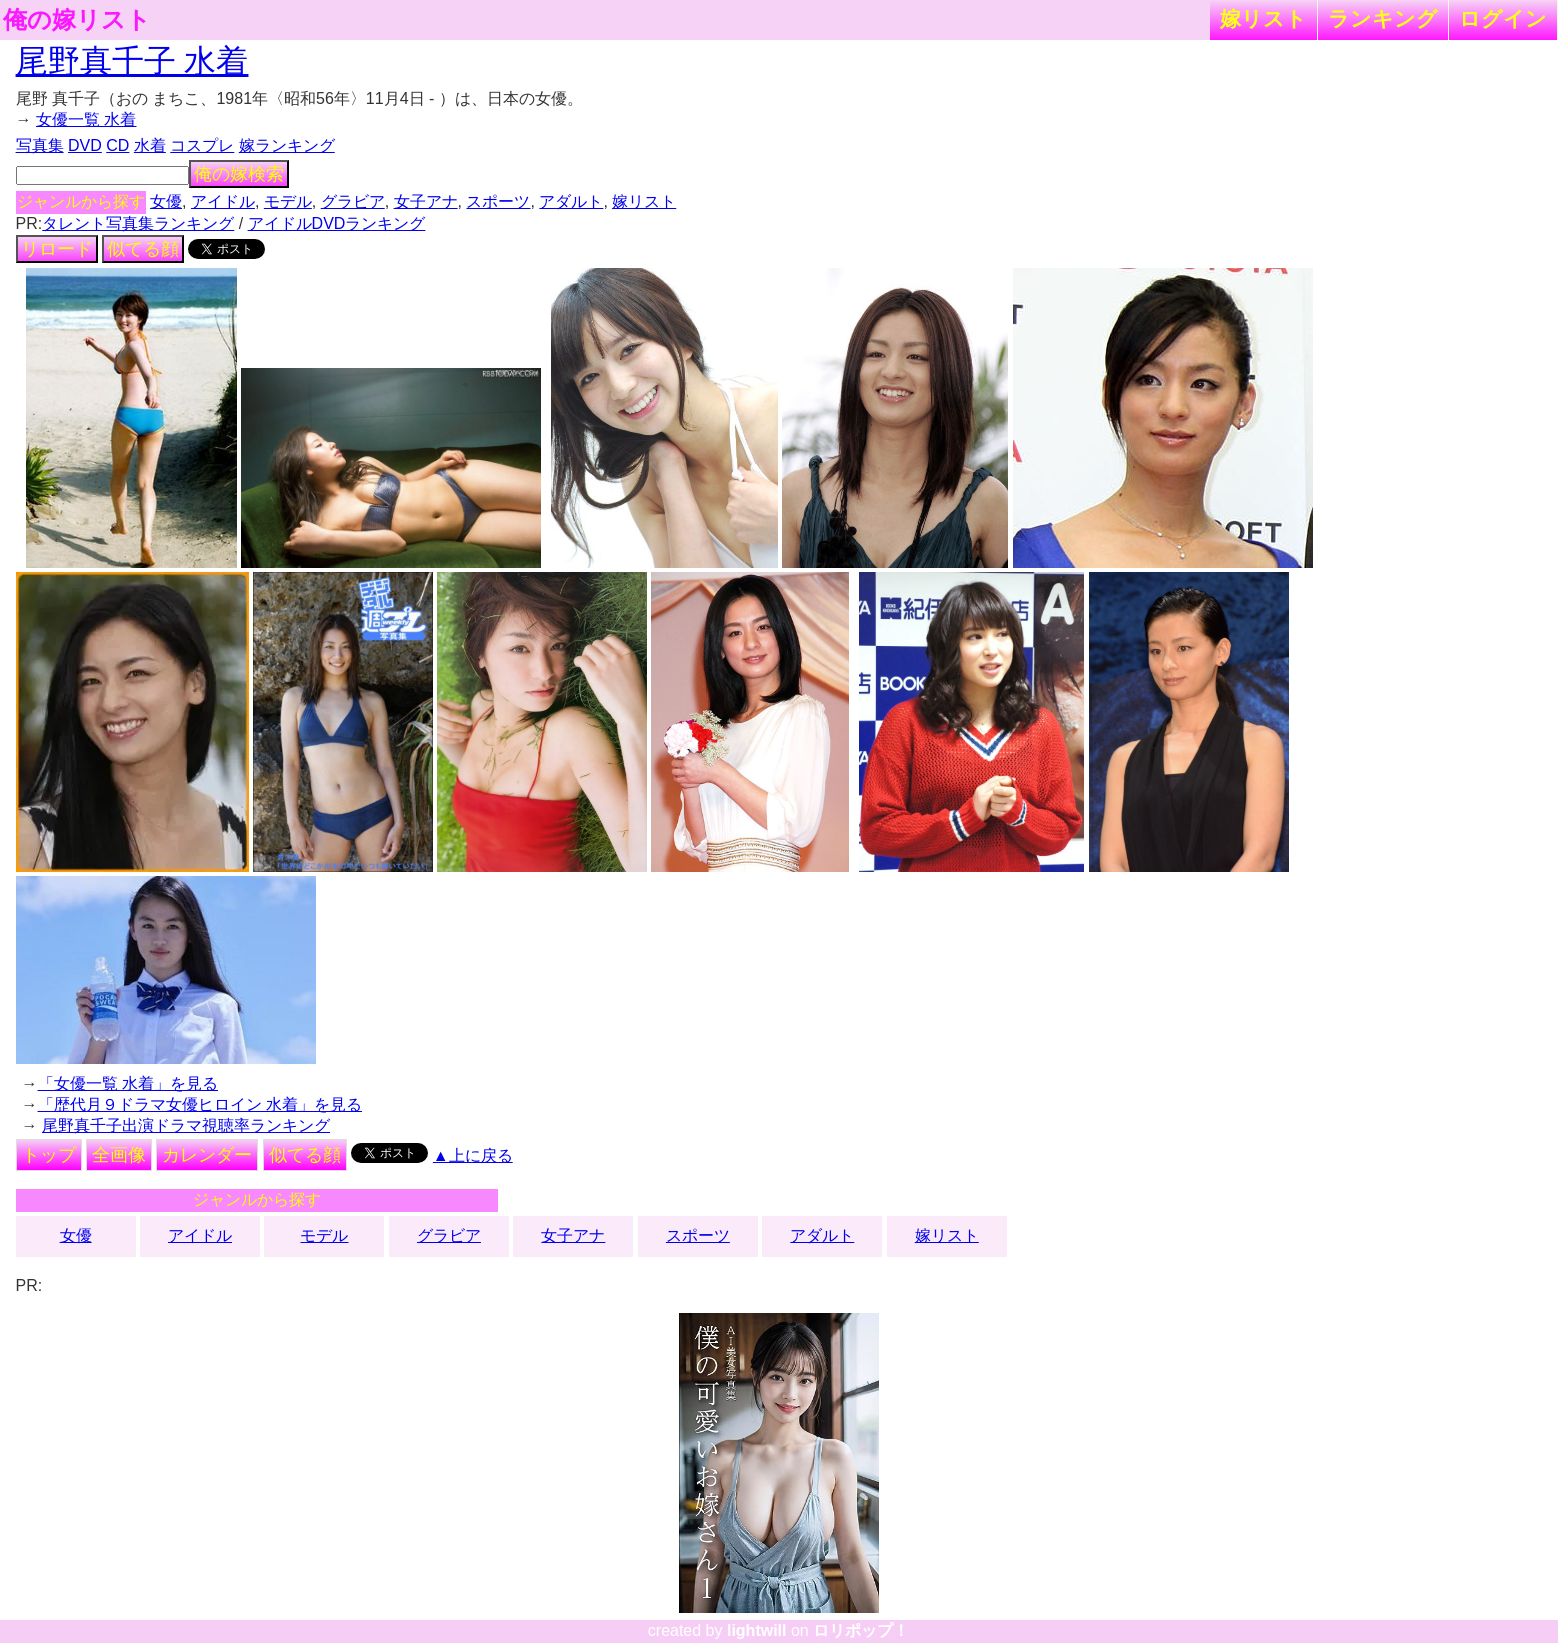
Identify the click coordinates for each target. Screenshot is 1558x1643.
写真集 (40, 145)
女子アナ (426, 201)
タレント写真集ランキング (138, 223)
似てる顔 (143, 249)
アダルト (571, 201)
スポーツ (498, 201)
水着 (150, 145)
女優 (166, 201)
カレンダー (207, 1155)
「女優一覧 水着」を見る (128, 1083)
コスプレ (202, 145)
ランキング (1383, 18)
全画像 (119, 1155)
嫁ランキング (287, 145)
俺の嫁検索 (239, 174)
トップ (49, 1155)
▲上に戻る (473, 1155)
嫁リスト (1263, 18)
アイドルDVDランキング (337, 223)
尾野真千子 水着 (132, 61)
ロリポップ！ (861, 1630)
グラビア (353, 201)
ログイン (1503, 18)
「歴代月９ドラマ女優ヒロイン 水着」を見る (200, 1104)
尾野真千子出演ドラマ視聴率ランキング (186, 1125)
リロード (57, 249)
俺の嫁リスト (77, 20)
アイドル (223, 201)
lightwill (757, 1630)
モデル (288, 201)
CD (117, 145)
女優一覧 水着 (86, 119)
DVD (85, 145)
